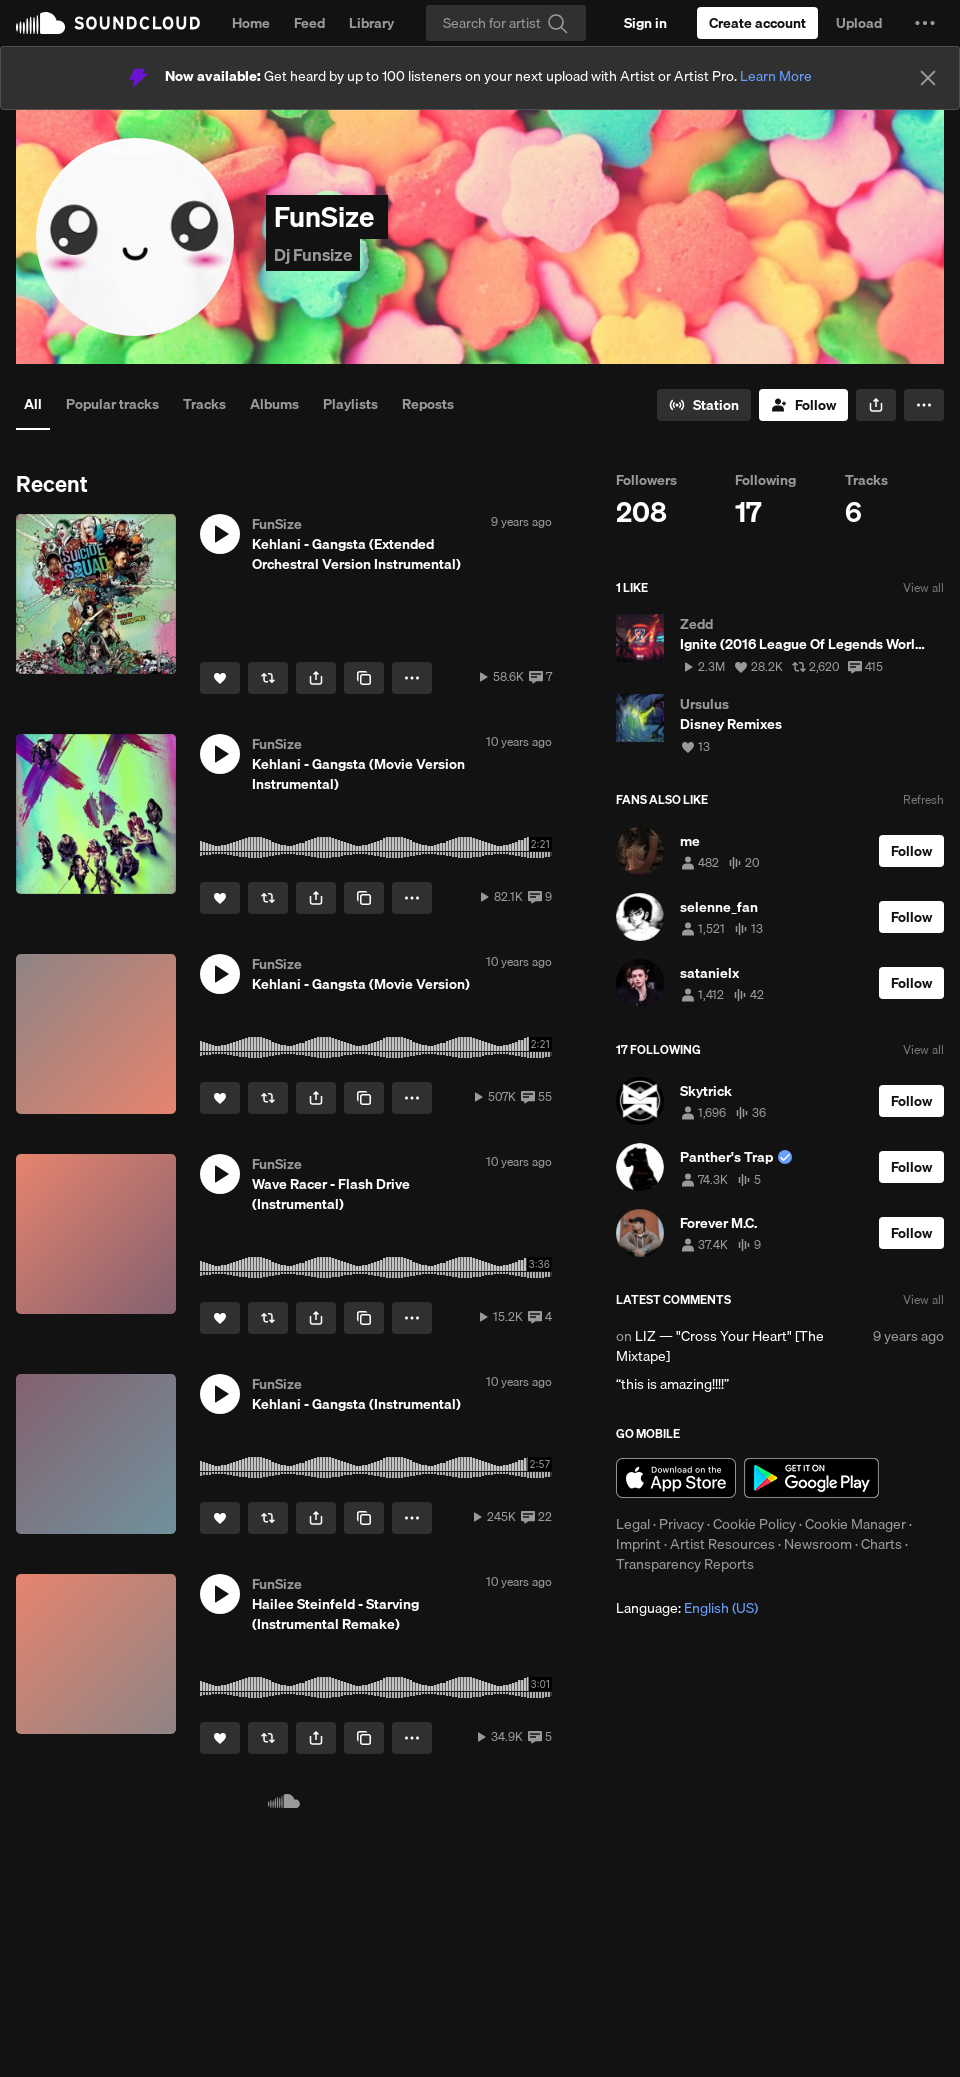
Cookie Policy (754, 1524)
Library (371, 23)
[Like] (220, 678)
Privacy (681, 1524)
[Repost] (268, 678)
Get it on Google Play (811, 1478)
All (33, 404)
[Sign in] (645, 23)
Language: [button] (687, 1608)
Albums (274, 404)
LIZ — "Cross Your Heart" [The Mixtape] (720, 1346)
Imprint (638, 1544)
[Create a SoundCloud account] (757, 23)
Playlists (350, 404)
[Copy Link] (364, 678)
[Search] (506, 23)
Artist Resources (722, 1544)
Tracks (204, 404)
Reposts (428, 404)
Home (251, 23)
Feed (309, 23)
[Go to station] (704, 405)
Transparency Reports (685, 1564)
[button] (925, 23)
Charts (881, 1544)
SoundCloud (108, 23)
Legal (633, 1524)
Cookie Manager (855, 1524)
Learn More (776, 76)
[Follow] (803, 405)
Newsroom (818, 1544)
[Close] (928, 78)
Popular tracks (112, 404)
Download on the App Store (676, 1478)
